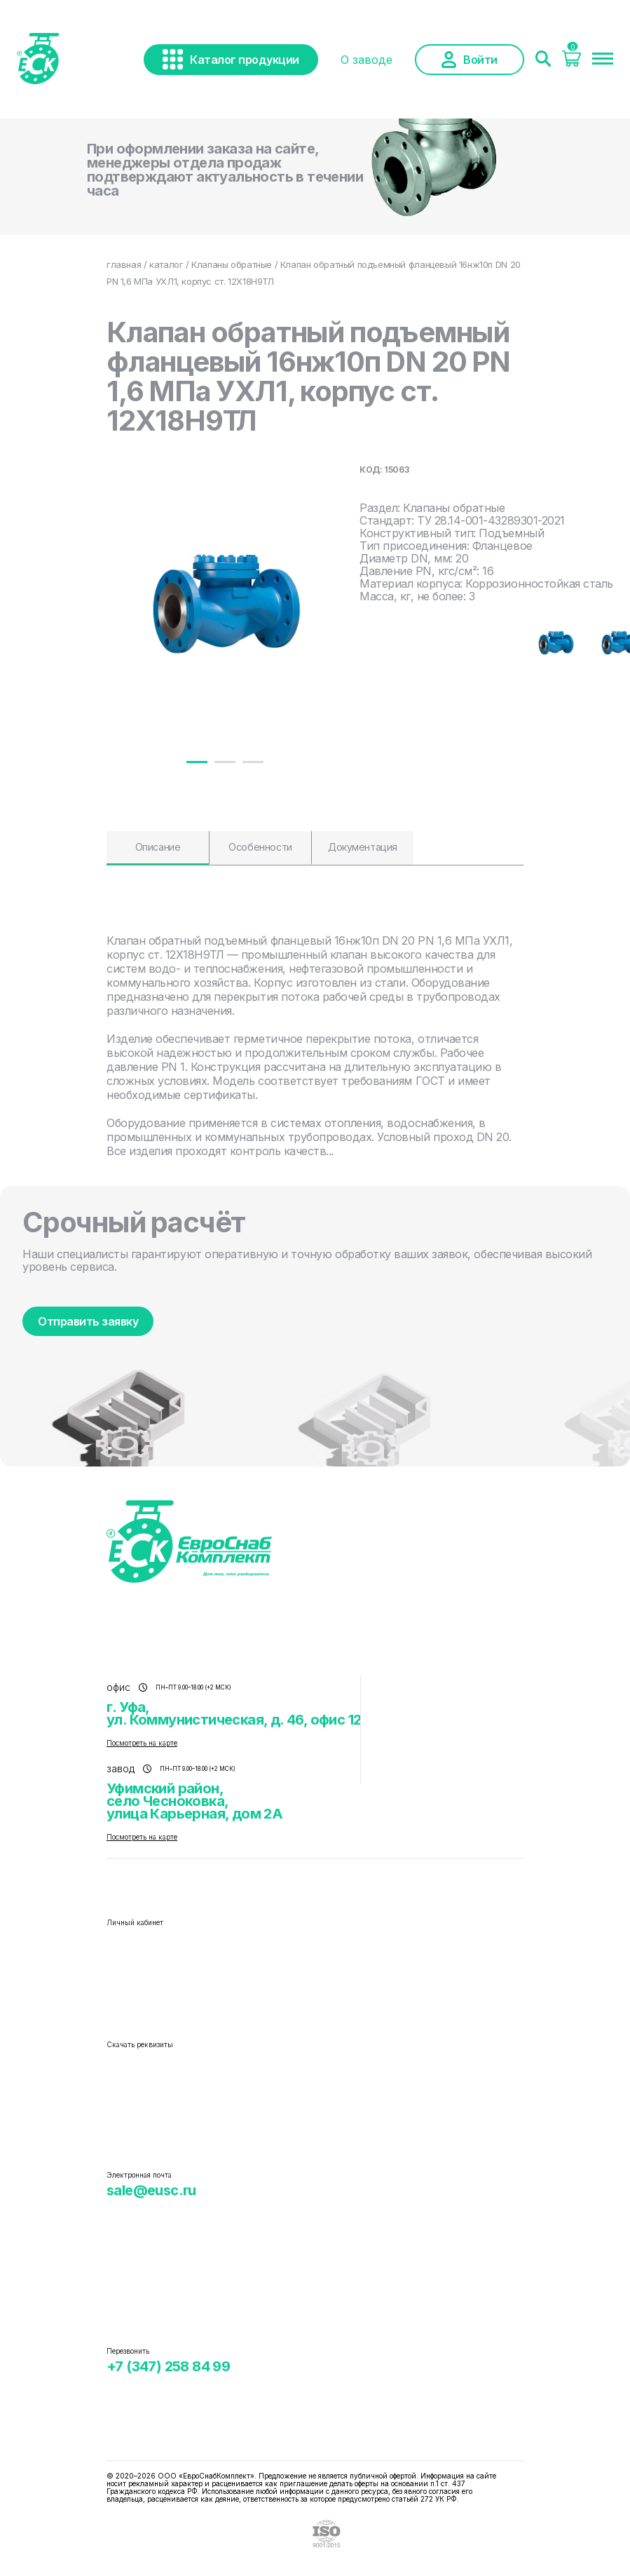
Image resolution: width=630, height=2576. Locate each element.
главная (124, 264)
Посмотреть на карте (142, 1742)
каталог (166, 264)
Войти (469, 59)
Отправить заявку (88, 1321)
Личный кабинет (135, 1922)
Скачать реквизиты (140, 2044)
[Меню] (602, 60)
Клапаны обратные (231, 264)
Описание (158, 847)
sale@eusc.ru (151, 2190)
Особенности (260, 847)
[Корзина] (571, 62)
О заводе (366, 60)
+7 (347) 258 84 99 (168, 2366)
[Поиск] (543, 59)
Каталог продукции (231, 59)
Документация (362, 847)
